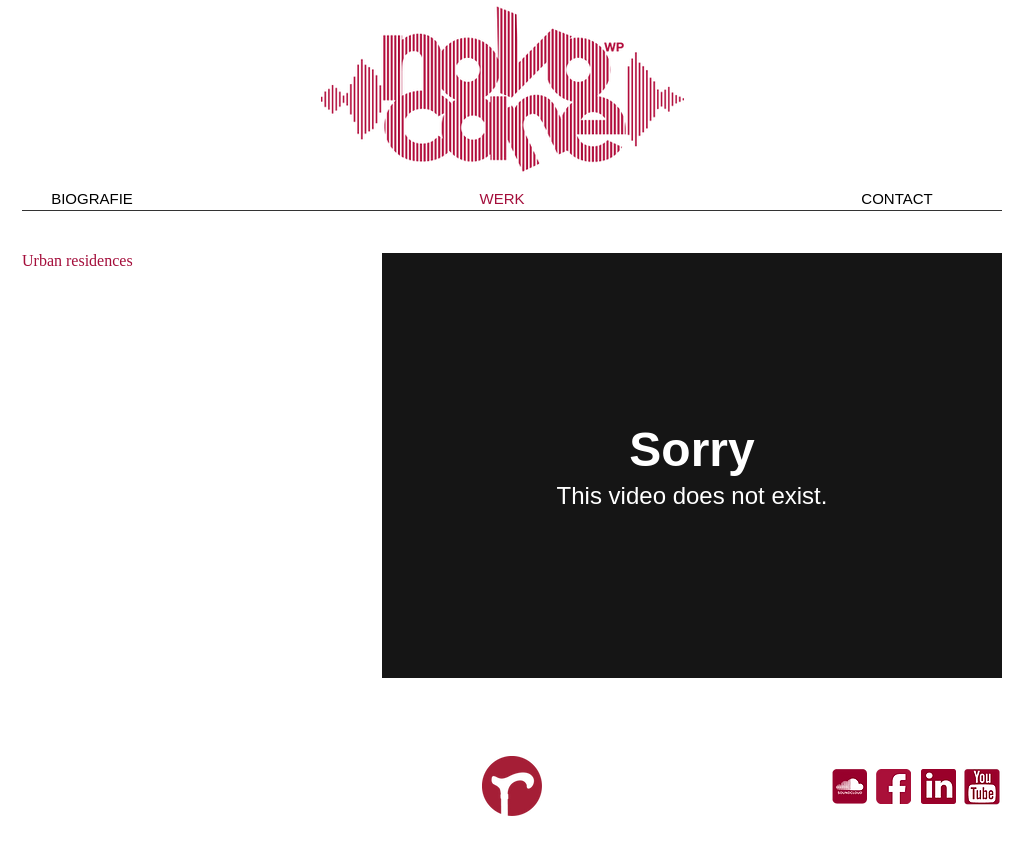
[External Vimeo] (692, 465)
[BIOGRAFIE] (92, 198)
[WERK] (502, 198)
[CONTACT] (897, 198)
